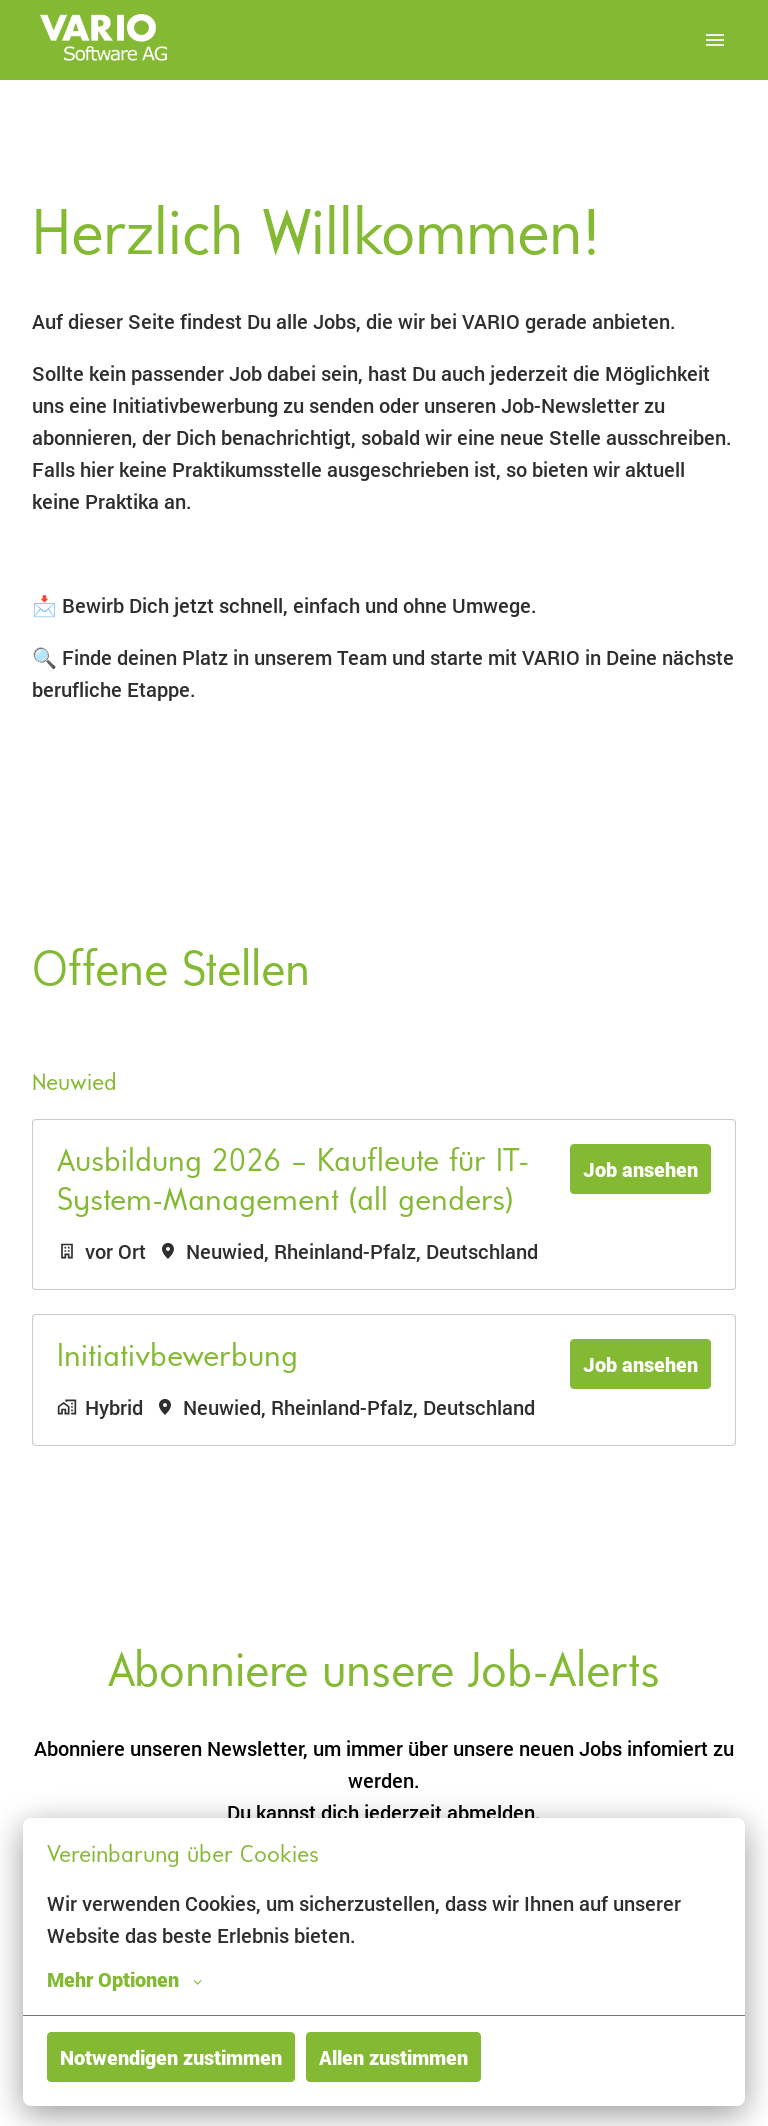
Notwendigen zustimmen (171, 2057)
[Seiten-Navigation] (715, 40)
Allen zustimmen (393, 2057)
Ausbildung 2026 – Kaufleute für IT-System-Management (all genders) (293, 1182)
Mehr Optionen (124, 1979)
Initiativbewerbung (177, 1358)
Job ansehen (640, 1169)
